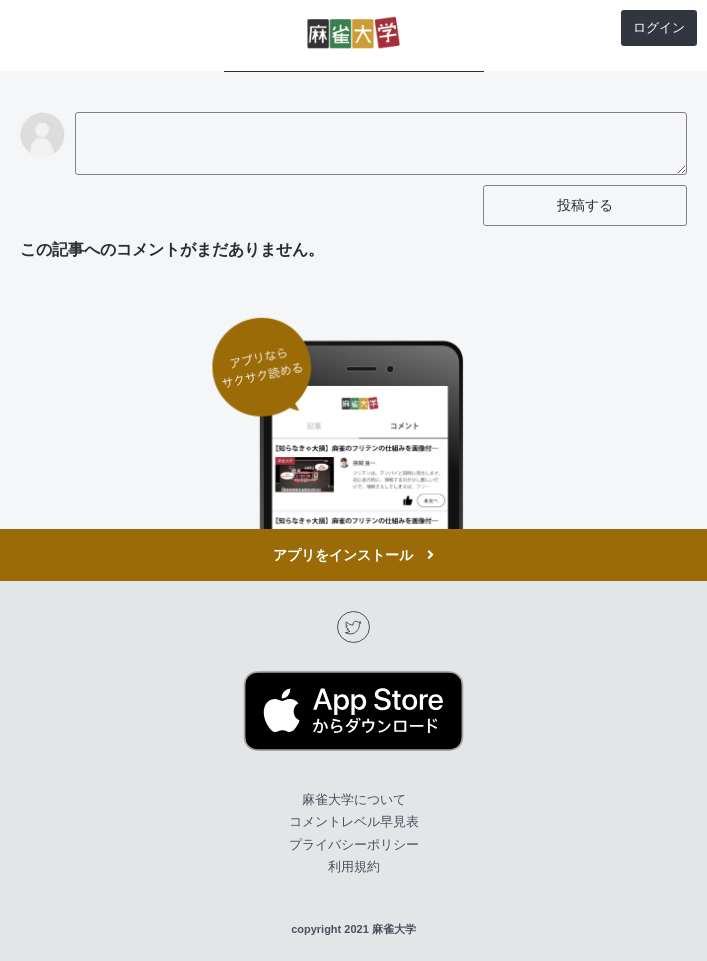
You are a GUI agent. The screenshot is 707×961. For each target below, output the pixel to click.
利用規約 (354, 866)
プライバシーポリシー (354, 844)
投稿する (585, 205)
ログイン (659, 27)
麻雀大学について (354, 799)
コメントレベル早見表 (354, 821)
